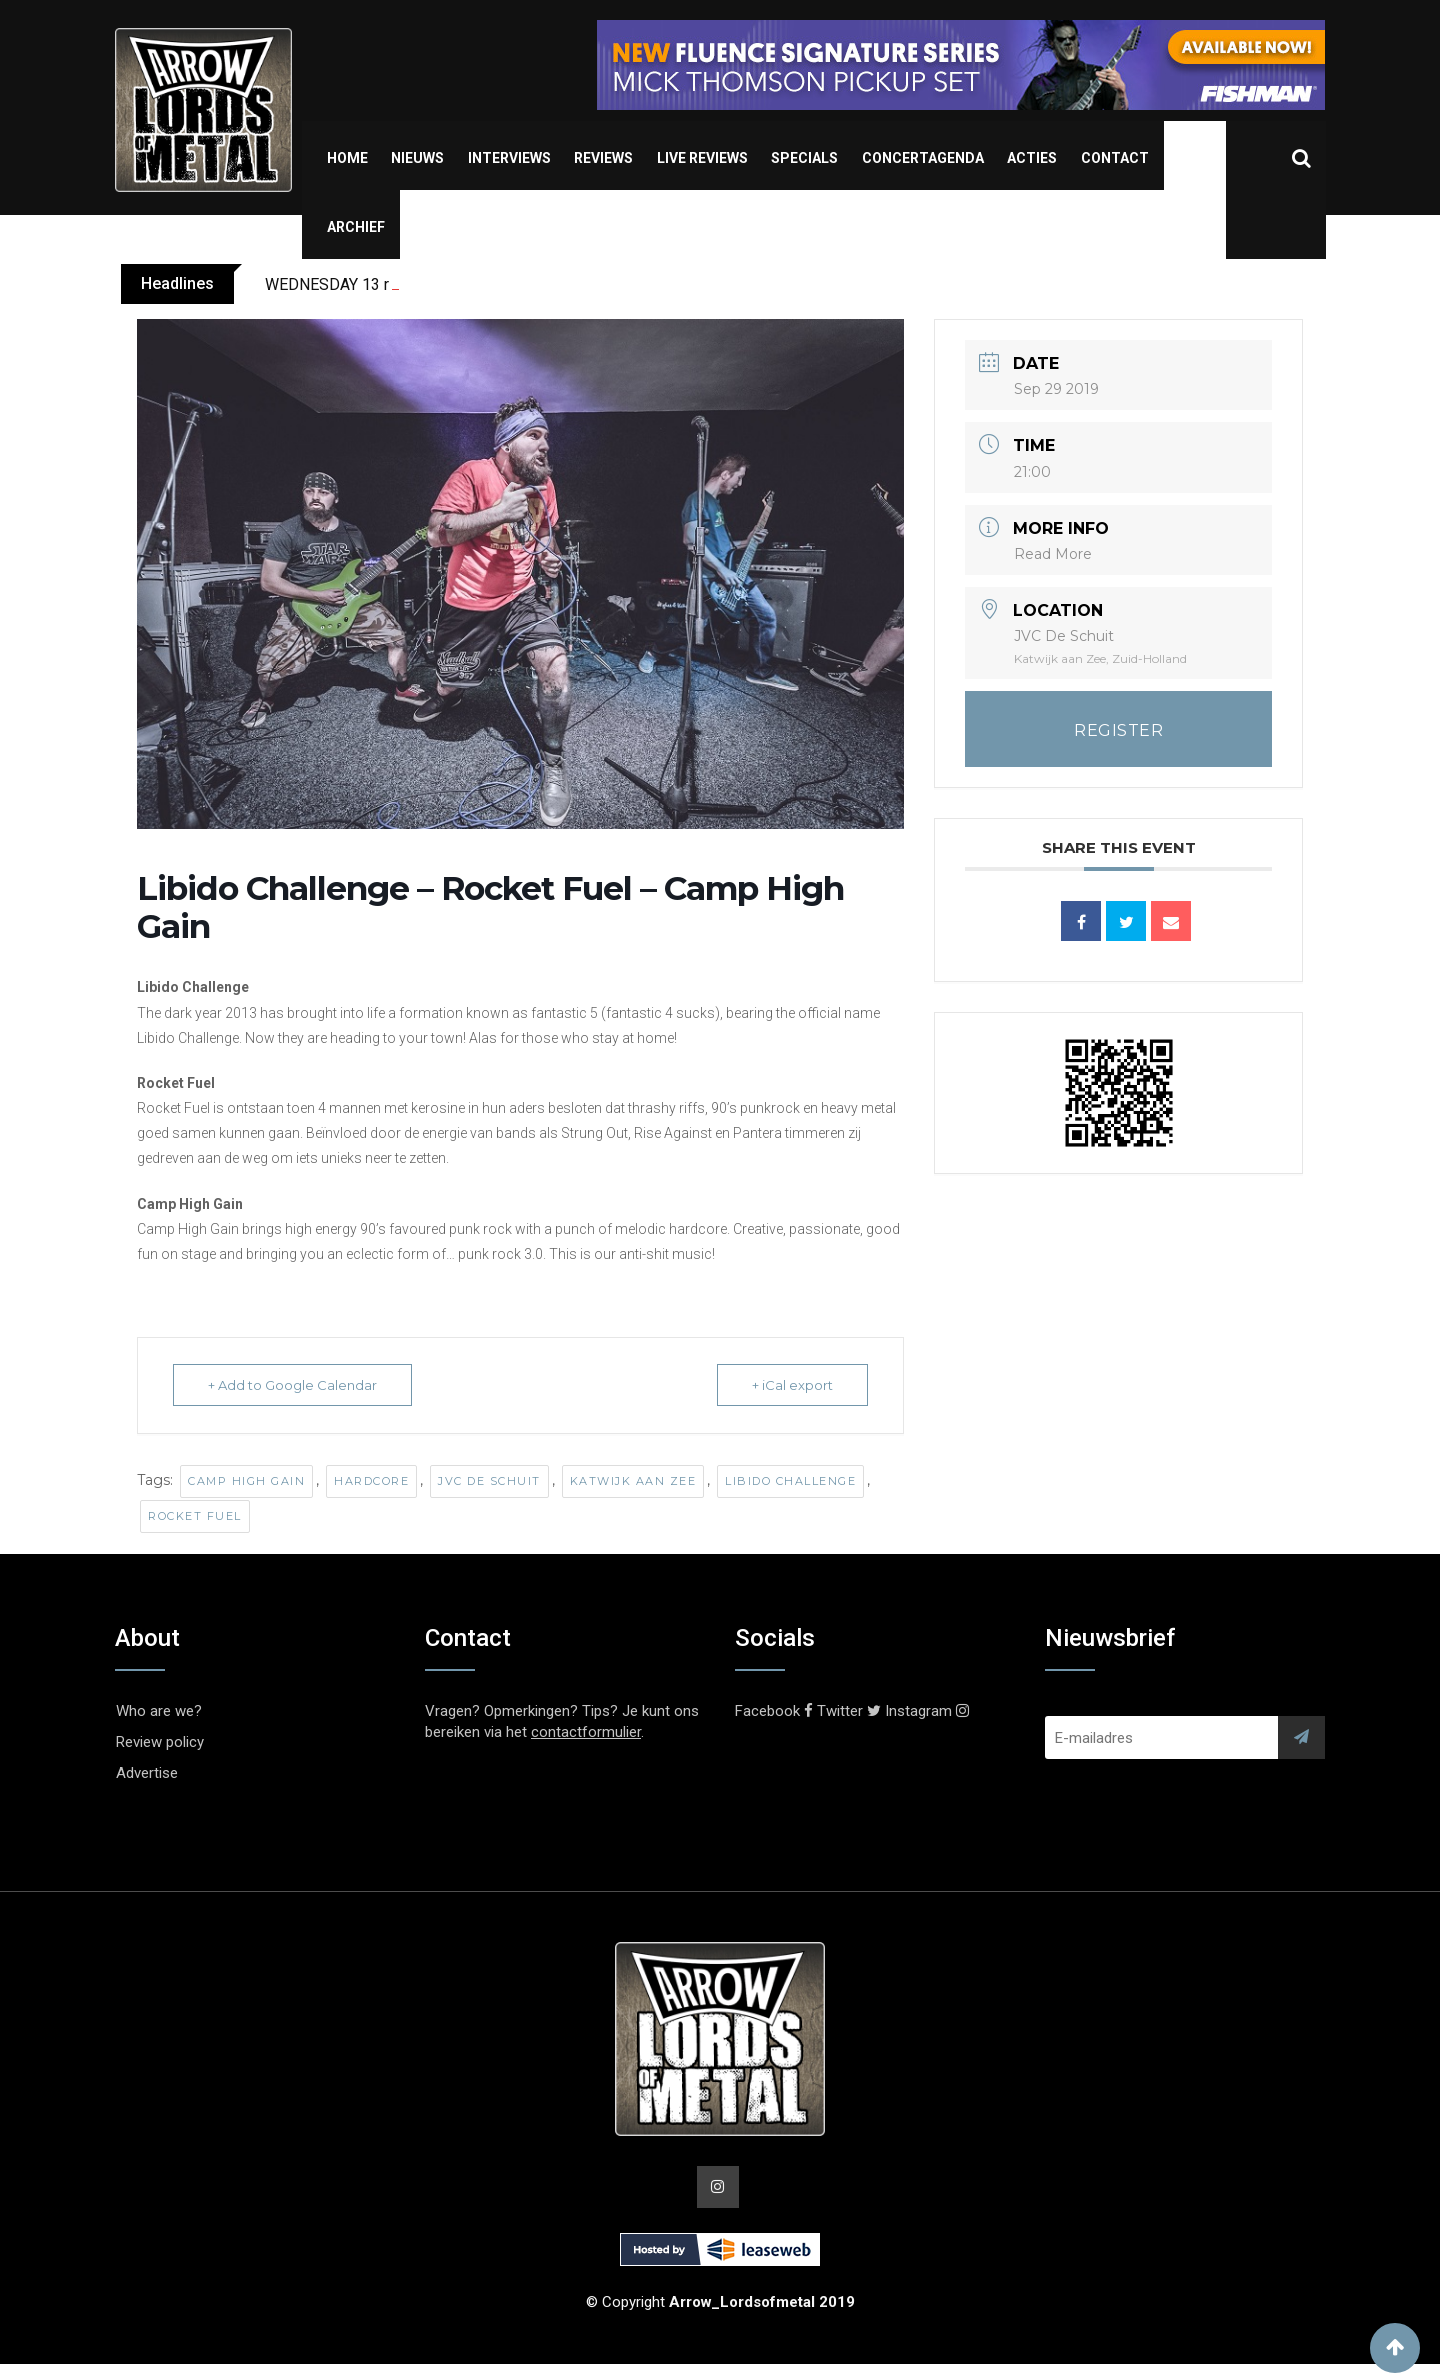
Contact (1115, 158)
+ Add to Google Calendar (292, 1385)
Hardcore (371, 1481)
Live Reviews (702, 158)
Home (347, 158)
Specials (804, 158)
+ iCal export (792, 1385)
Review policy (160, 1742)
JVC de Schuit (489, 1481)
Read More (1053, 554)
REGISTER (1118, 730)
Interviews (509, 158)
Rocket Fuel (195, 1516)
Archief (356, 227)
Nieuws (417, 158)
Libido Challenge (790, 1481)
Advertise (147, 1773)
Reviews (603, 158)
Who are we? (159, 1711)
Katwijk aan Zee (633, 1481)
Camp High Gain (246, 1481)
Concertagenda (923, 158)
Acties (1032, 158)
